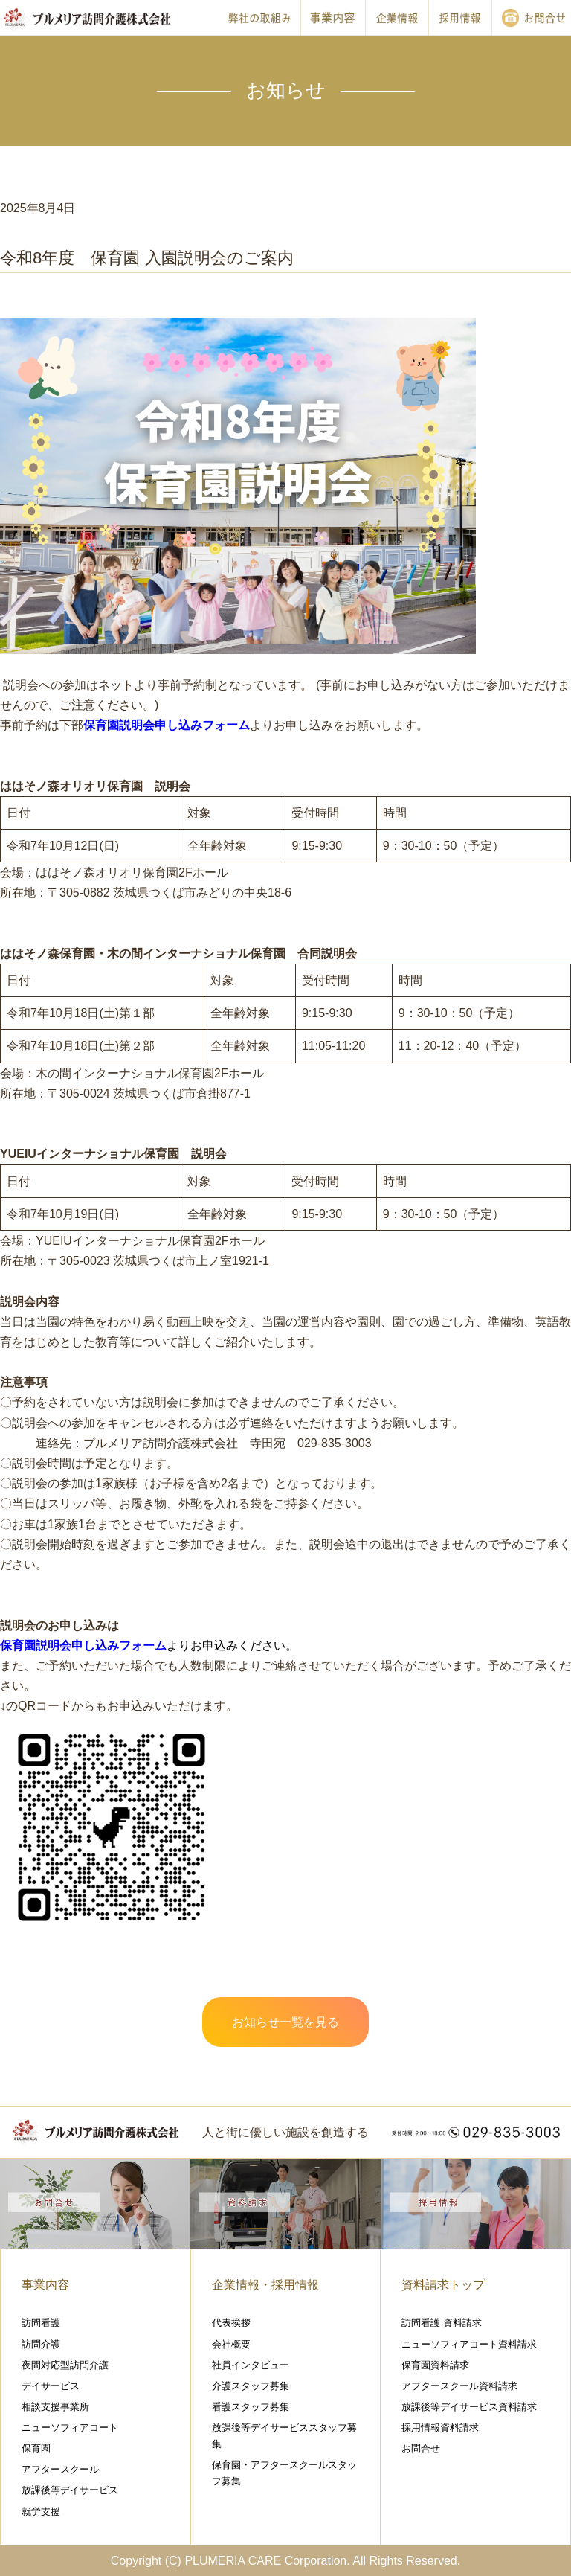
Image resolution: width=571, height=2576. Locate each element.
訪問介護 (41, 2344)
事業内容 (45, 2284)
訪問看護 (41, 2322)
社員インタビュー (250, 2365)
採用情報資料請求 (440, 2427)
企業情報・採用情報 (265, 2284)
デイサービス (51, 2385)
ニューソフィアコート (70, 2427)
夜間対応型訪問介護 (65, 2365)
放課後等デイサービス (70, 2490)
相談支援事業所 (55, 2406)
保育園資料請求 (435, 2365)
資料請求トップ (443, 2284)
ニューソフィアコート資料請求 (469, 2344)
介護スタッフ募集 (250, 2385)
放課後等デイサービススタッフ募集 (284, 2436)
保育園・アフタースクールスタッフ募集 (284, 2473)
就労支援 (41, 2511)
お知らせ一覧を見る (285, 2022)
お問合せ (420, 2448)
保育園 (36, 2448)
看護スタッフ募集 (250, 2406)
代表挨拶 (231, 2322)
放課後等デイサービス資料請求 (469, 2406)
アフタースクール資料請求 (459, 2385)
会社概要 (231, 2344)
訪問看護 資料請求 (441, 2322)
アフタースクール (60, 2469)
